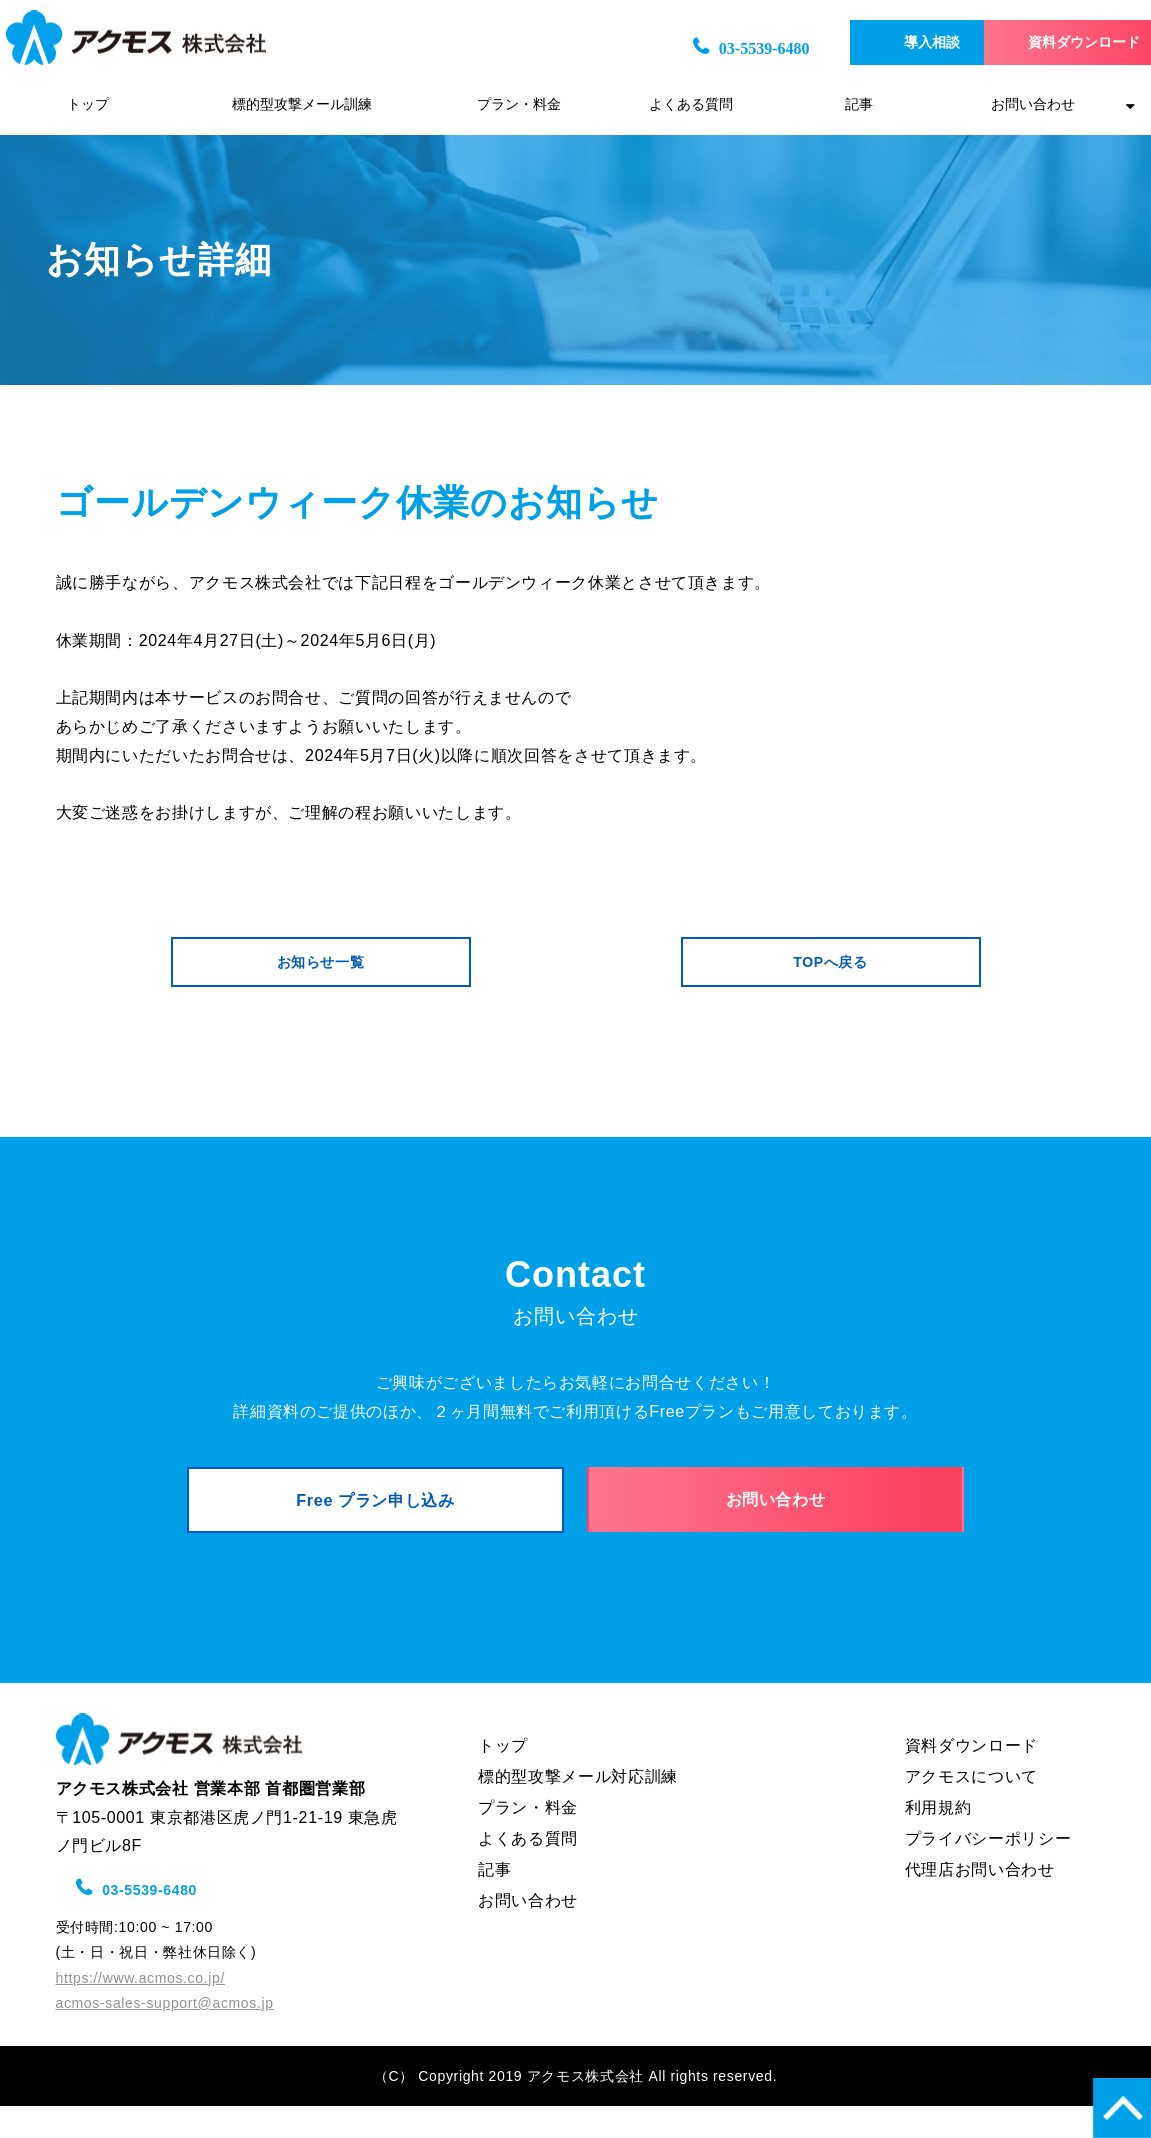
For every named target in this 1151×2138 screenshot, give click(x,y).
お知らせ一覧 (321, 969)
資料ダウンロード (1052, 42)
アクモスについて (971, 1807)
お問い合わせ (1033, 104)
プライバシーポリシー (988, 1869)
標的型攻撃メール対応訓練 (578, 1807)
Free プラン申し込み (375, 1522)
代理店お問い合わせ (980, 1900)
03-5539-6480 (684, 48)
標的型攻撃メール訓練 (302, 104)
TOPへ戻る (830, 969)
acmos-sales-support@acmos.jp (165, 2034)
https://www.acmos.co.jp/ (140, 2009)
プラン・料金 (519, 104)
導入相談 (873, 42)
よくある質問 (691, 104)
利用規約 (938, 1838)
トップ (88, 104)
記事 (859, 104)
